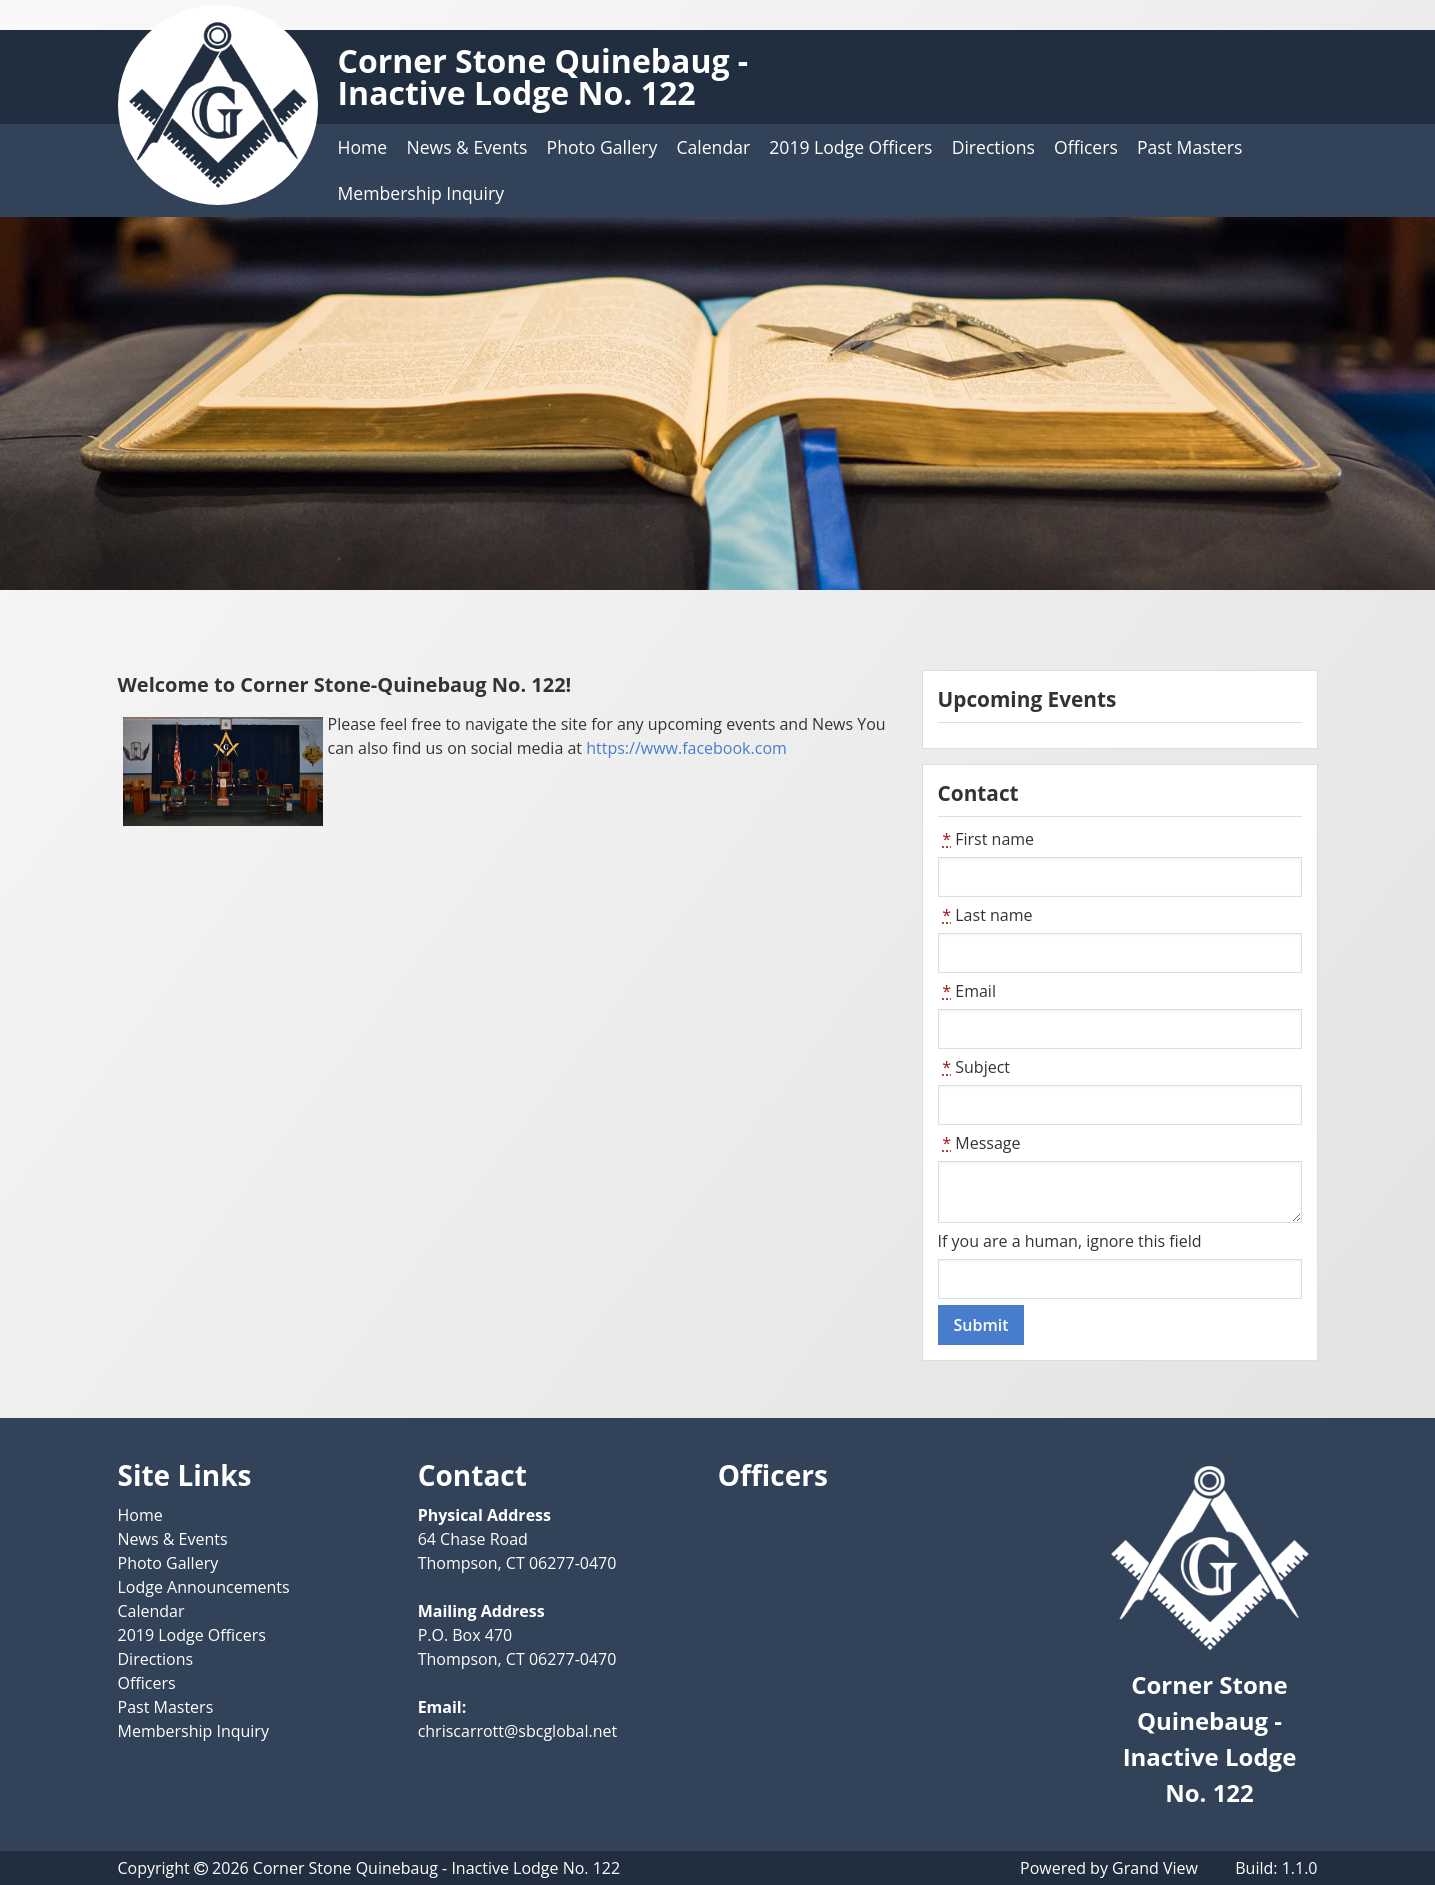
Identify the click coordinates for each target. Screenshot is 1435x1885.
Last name (985, 915)
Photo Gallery (602, 147)
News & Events (466, 147)
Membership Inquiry (421, 193)
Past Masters (1189, 147)
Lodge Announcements (204, 1587)
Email (967, 991)
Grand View (1155, 1868)
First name (986, 839)
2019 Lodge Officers (850, 147)
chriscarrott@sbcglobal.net (518, 1731)
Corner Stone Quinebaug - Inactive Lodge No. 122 (543, 76)
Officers (1086, 147)
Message (979, 1143)
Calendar (713, 147)
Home (363, 147)
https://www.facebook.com (686, 748)
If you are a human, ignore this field (1070, 1241)
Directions (993, 147)
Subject (974, 1067)
